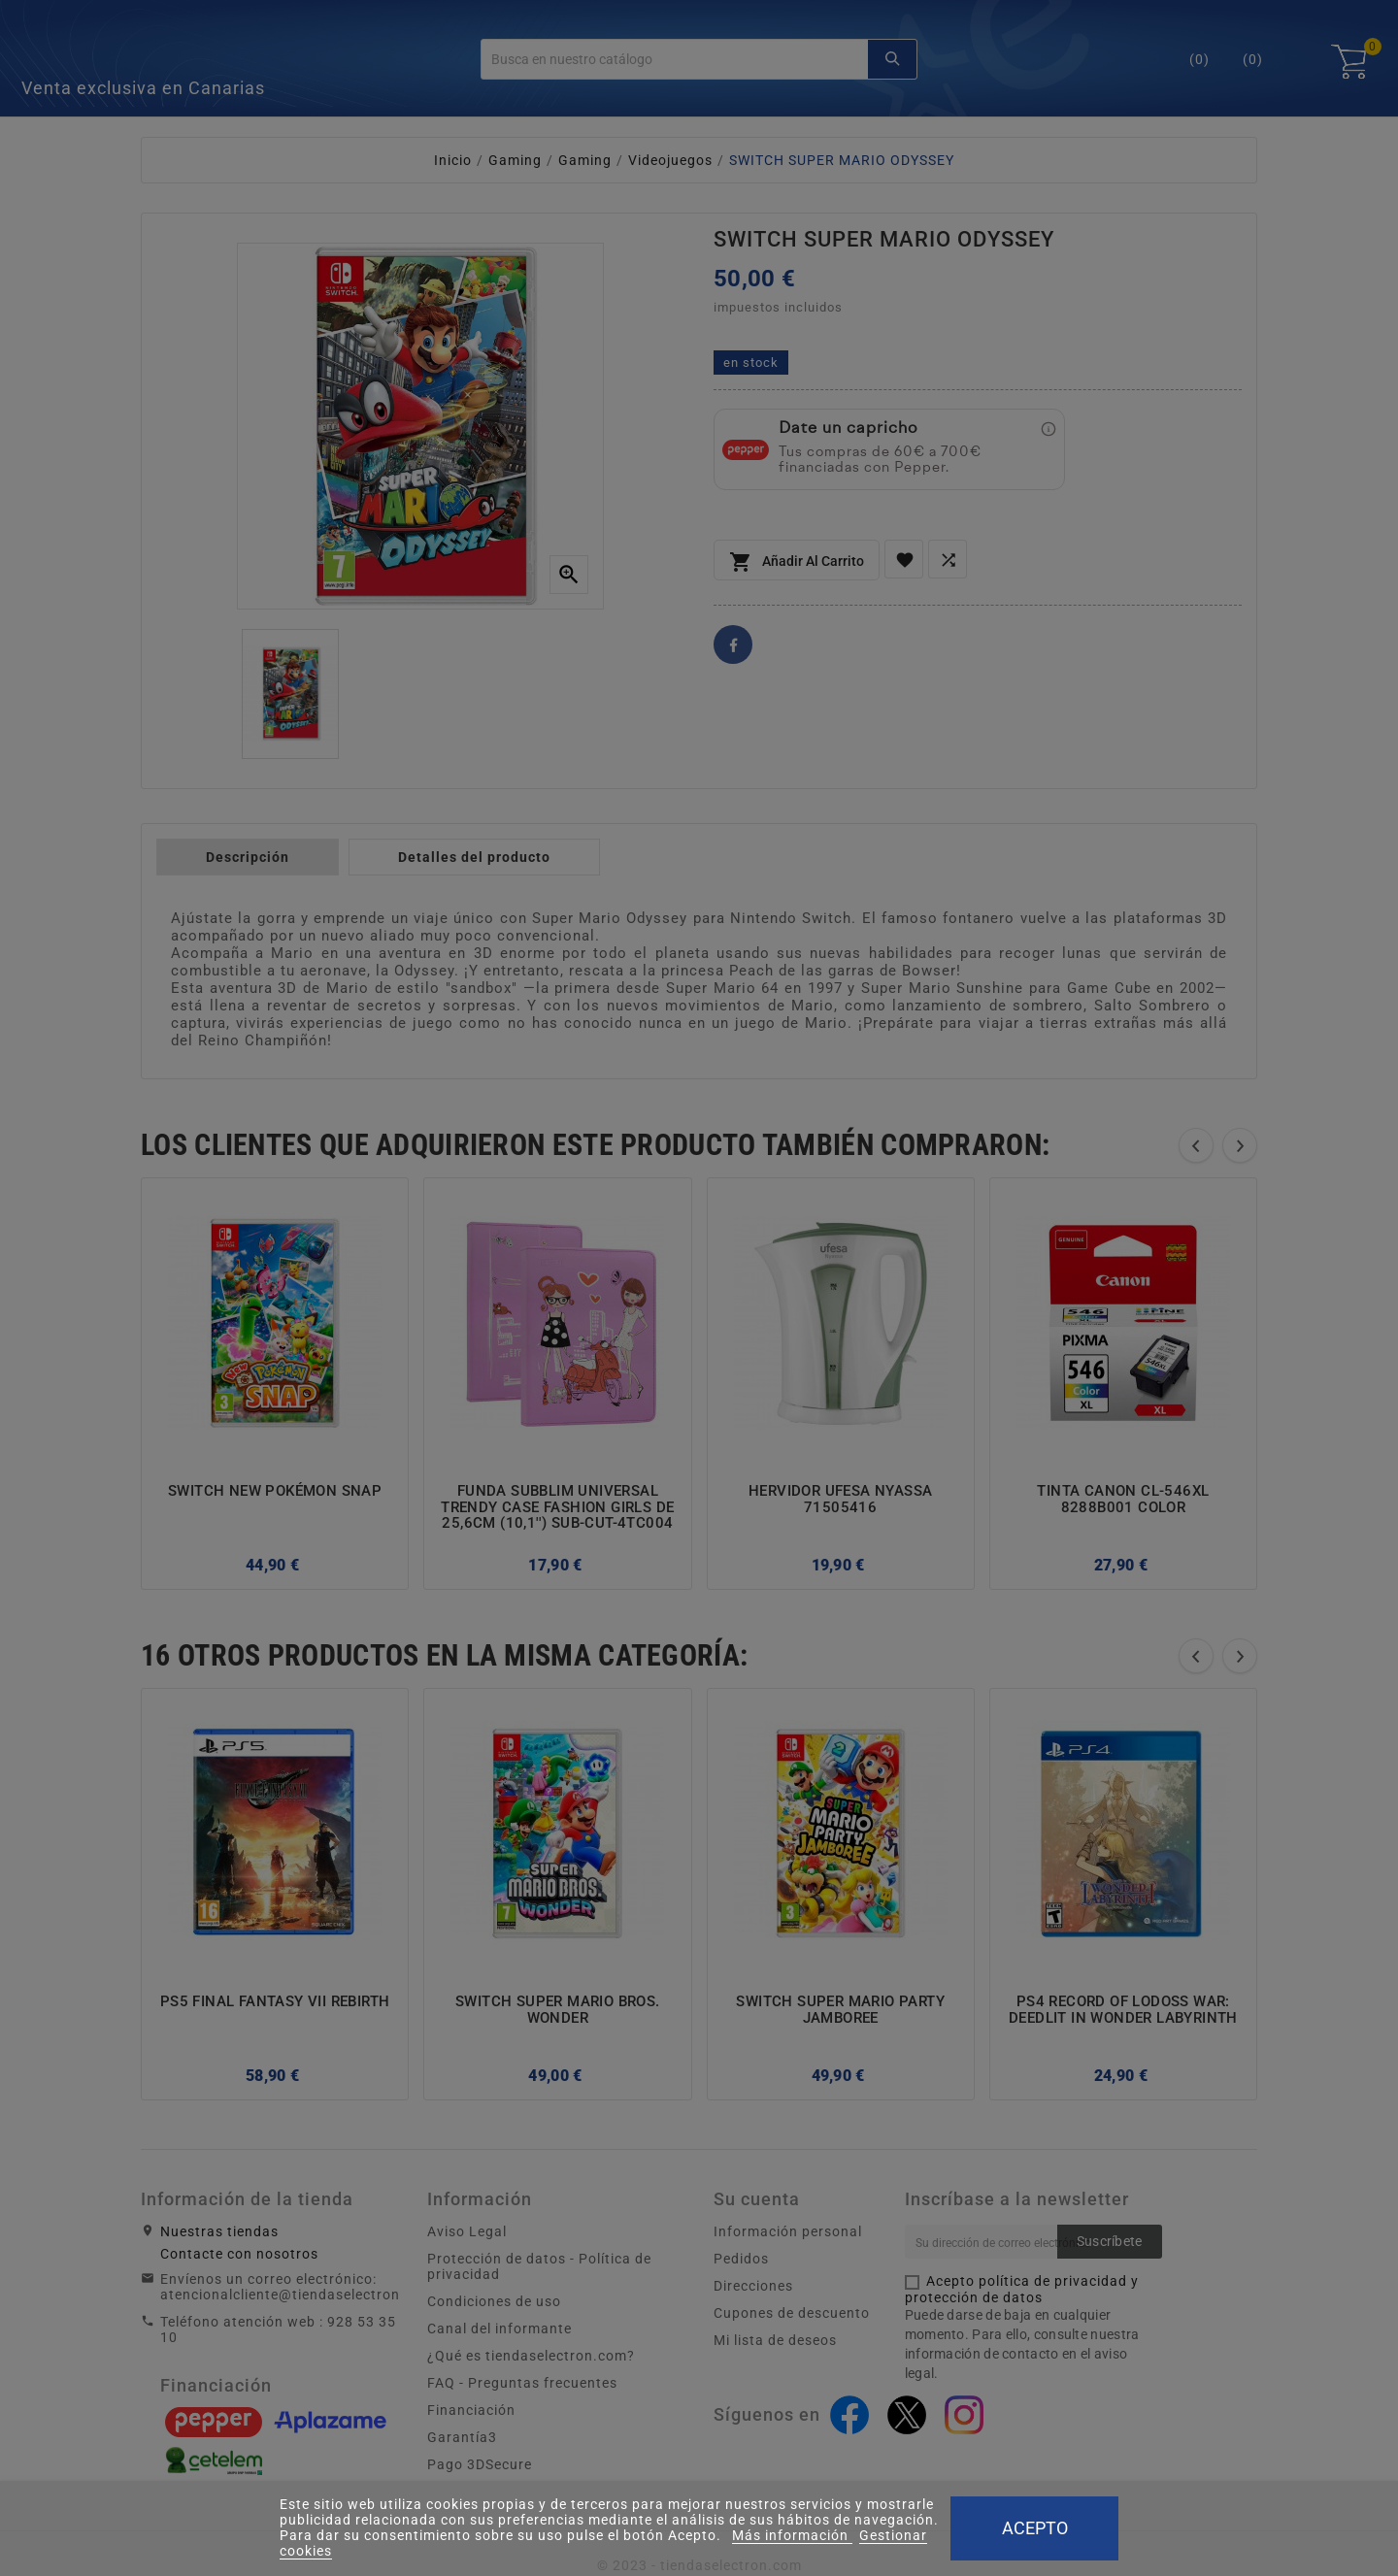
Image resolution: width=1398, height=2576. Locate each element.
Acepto (1035, 2528)
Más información (792, 2535)
